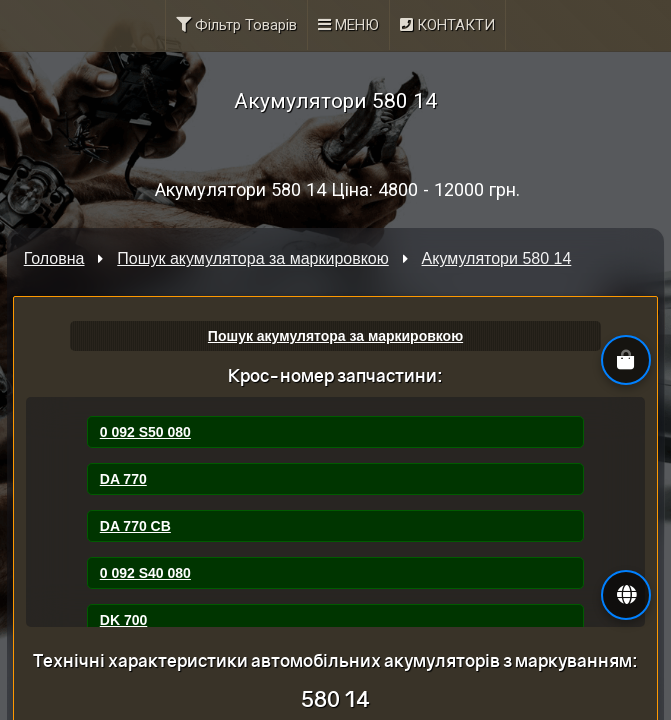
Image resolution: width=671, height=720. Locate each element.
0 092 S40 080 (145, 573)
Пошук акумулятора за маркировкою (252, 258)
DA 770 (123, 479)
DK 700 (123, 620)
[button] (626, 595)
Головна (54, 258)
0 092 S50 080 (145, 432)
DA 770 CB (135, 526)
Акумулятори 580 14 (497, 258)
